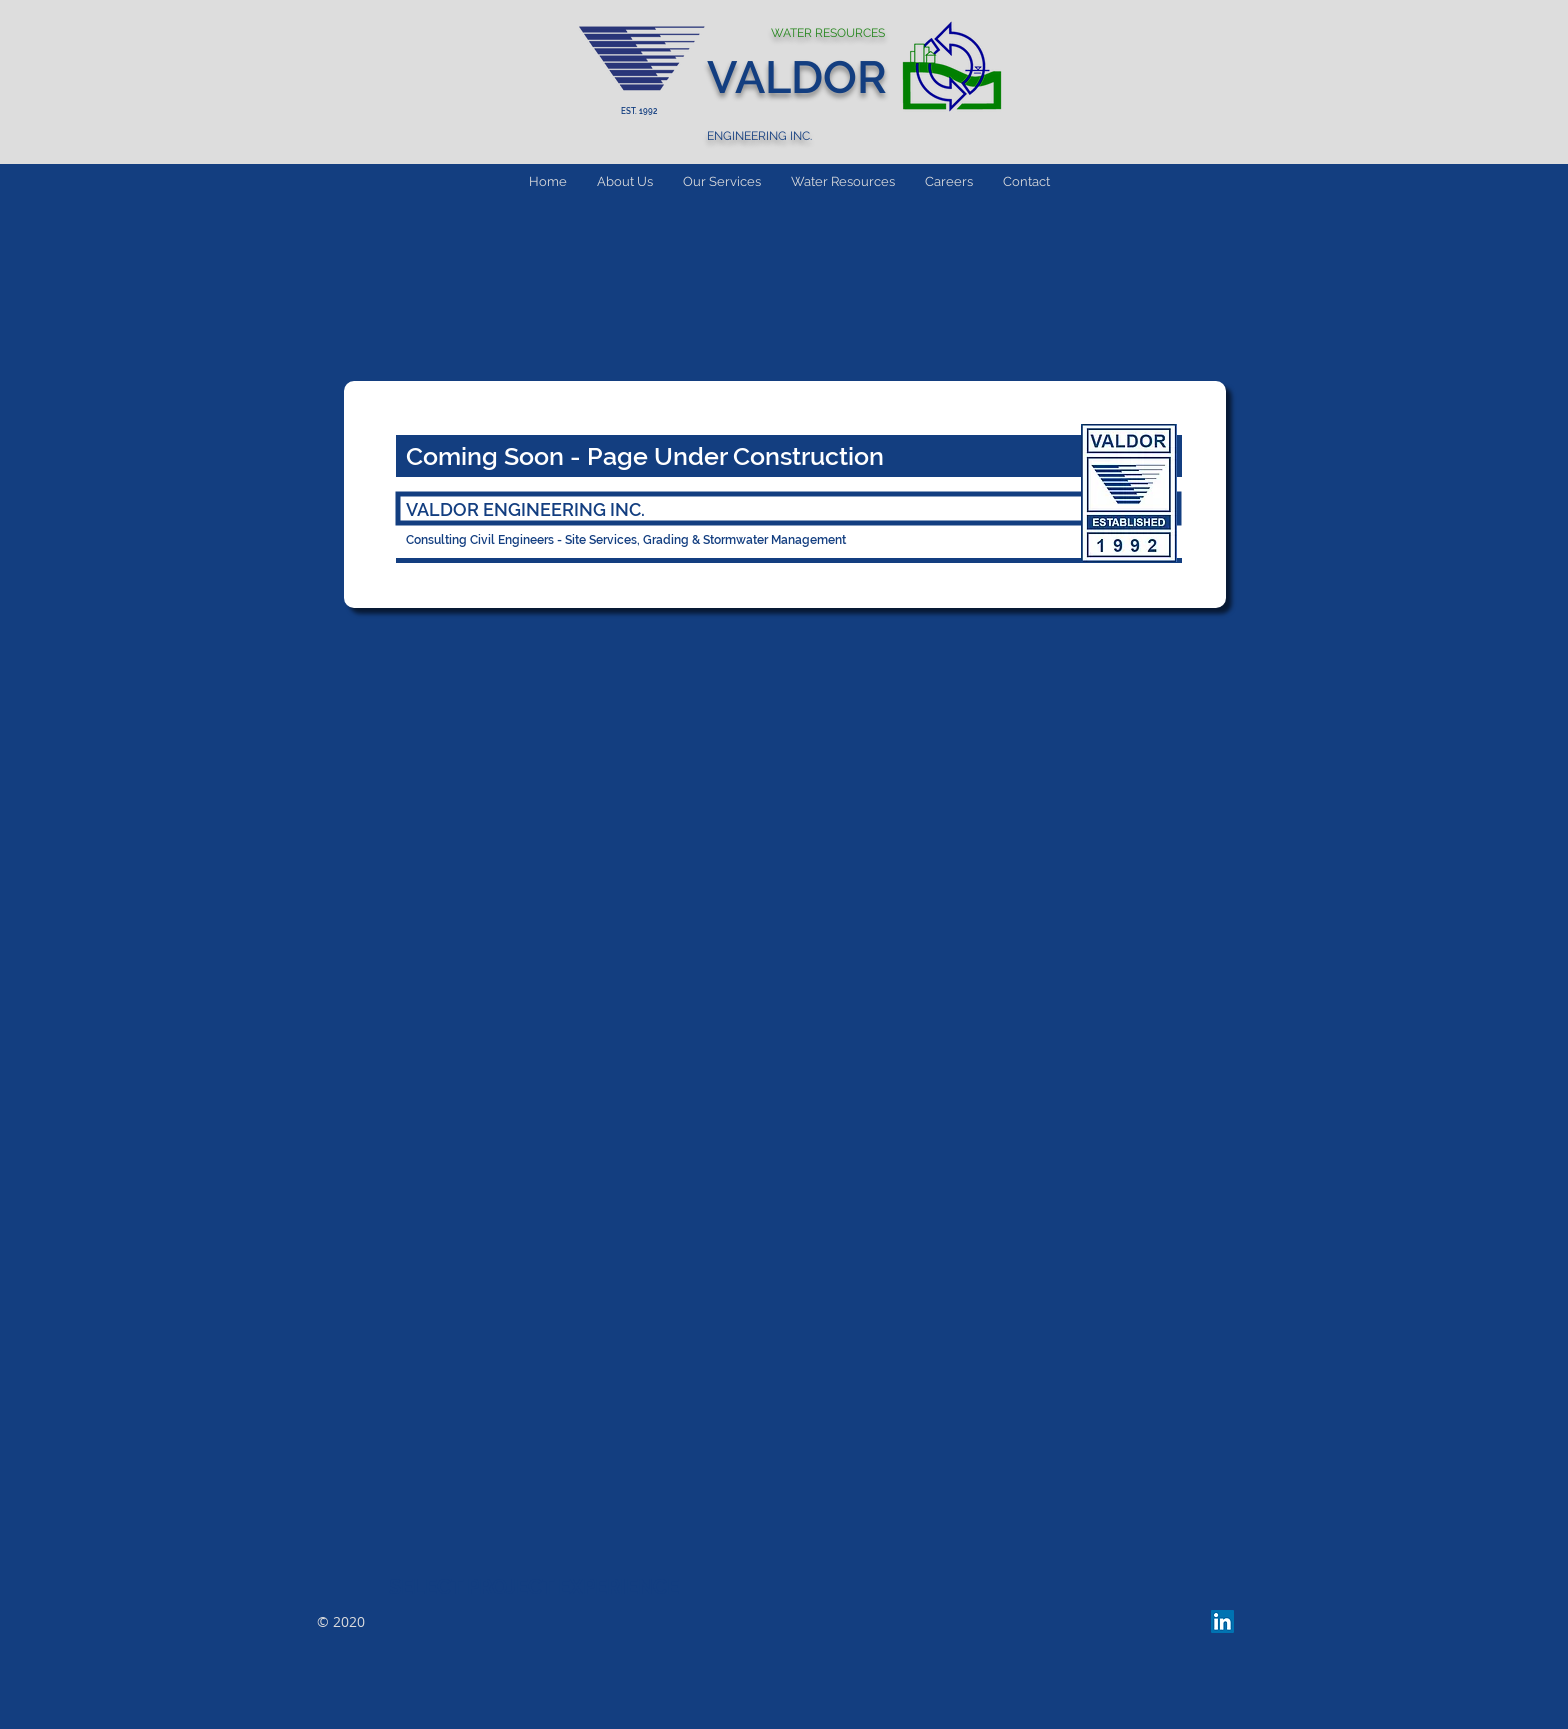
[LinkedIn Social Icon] (1222, 1621)
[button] (722, 181)
